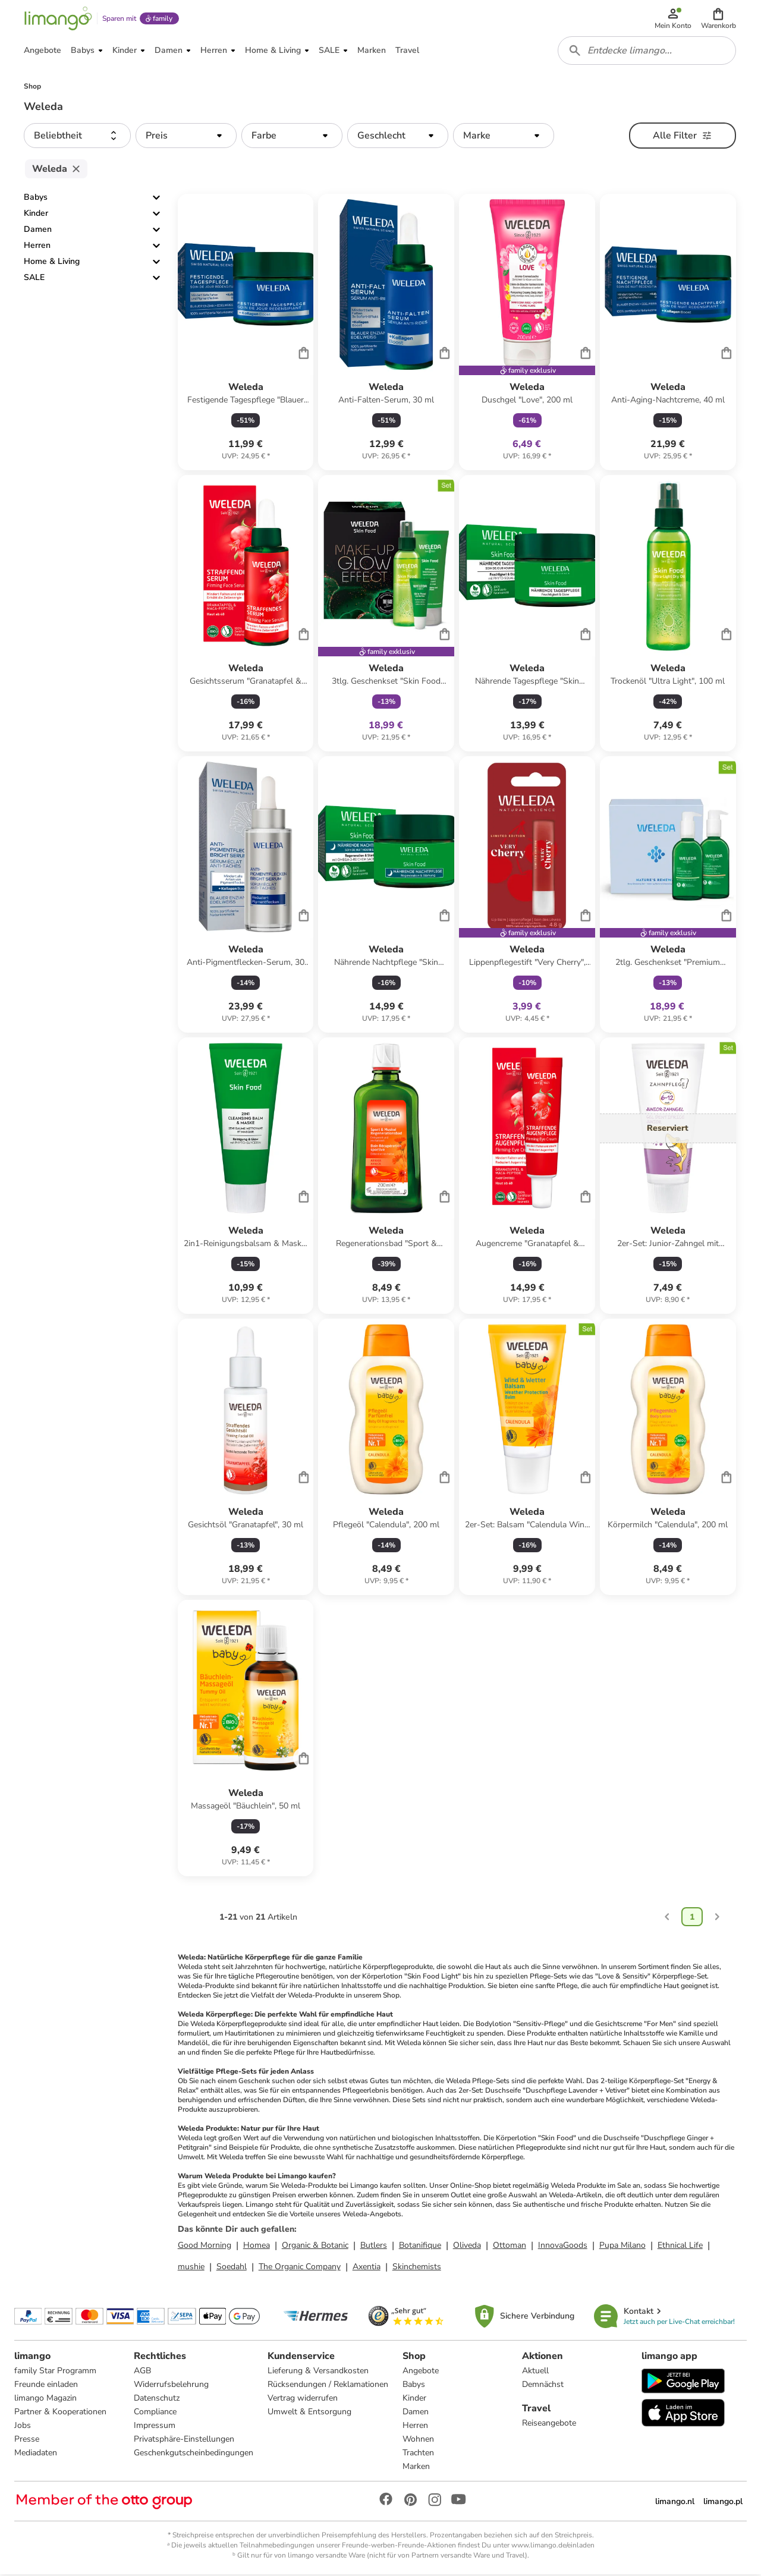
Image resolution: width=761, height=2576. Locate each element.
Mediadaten (35, 2454)
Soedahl (231, 2268)
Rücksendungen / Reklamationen (328, 2386)
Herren (37, 247)
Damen (38, 231)
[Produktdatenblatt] (246, 334)
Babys (36, 199)
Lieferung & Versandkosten (318, 2372)
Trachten (418, 2454)
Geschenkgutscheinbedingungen (193, 2454)
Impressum (154, 2427)
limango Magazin (45, 2399)
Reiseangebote (549, 2424)
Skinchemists (416, 2268)
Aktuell (535, 2372)
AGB (142, 2372)
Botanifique (420, 2247)
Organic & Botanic (315, 2247)
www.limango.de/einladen (553, 2547)
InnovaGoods (562, 2247)
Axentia (366, 2268)
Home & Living (52, 263)
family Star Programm (55, 2372)
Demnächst (543, 2386)
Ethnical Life (680, 2247)
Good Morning (204, 2247)
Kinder (36, 215)
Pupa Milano (622, 2247)
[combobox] (647, 52)
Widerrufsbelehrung (171, 2386)
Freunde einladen (46, 2386)
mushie (191, 2268)
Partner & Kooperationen (60, 2413)
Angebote (420, 2372)
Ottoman (509, 2247)
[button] (718, 19)
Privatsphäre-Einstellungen (184, 2440)
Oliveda (467, 2247)
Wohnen (418, 2440)
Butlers (373, 2247)
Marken (416, 2468)
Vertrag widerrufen (303, 2399)
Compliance (155, 2413)
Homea (256, 2247)
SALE (34, 279)
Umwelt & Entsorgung (309, 2413)
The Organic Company (300, 2268)
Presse (26, 2440)
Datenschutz (157, 2399)
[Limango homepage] (58, 19)
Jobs (22, 2427)
